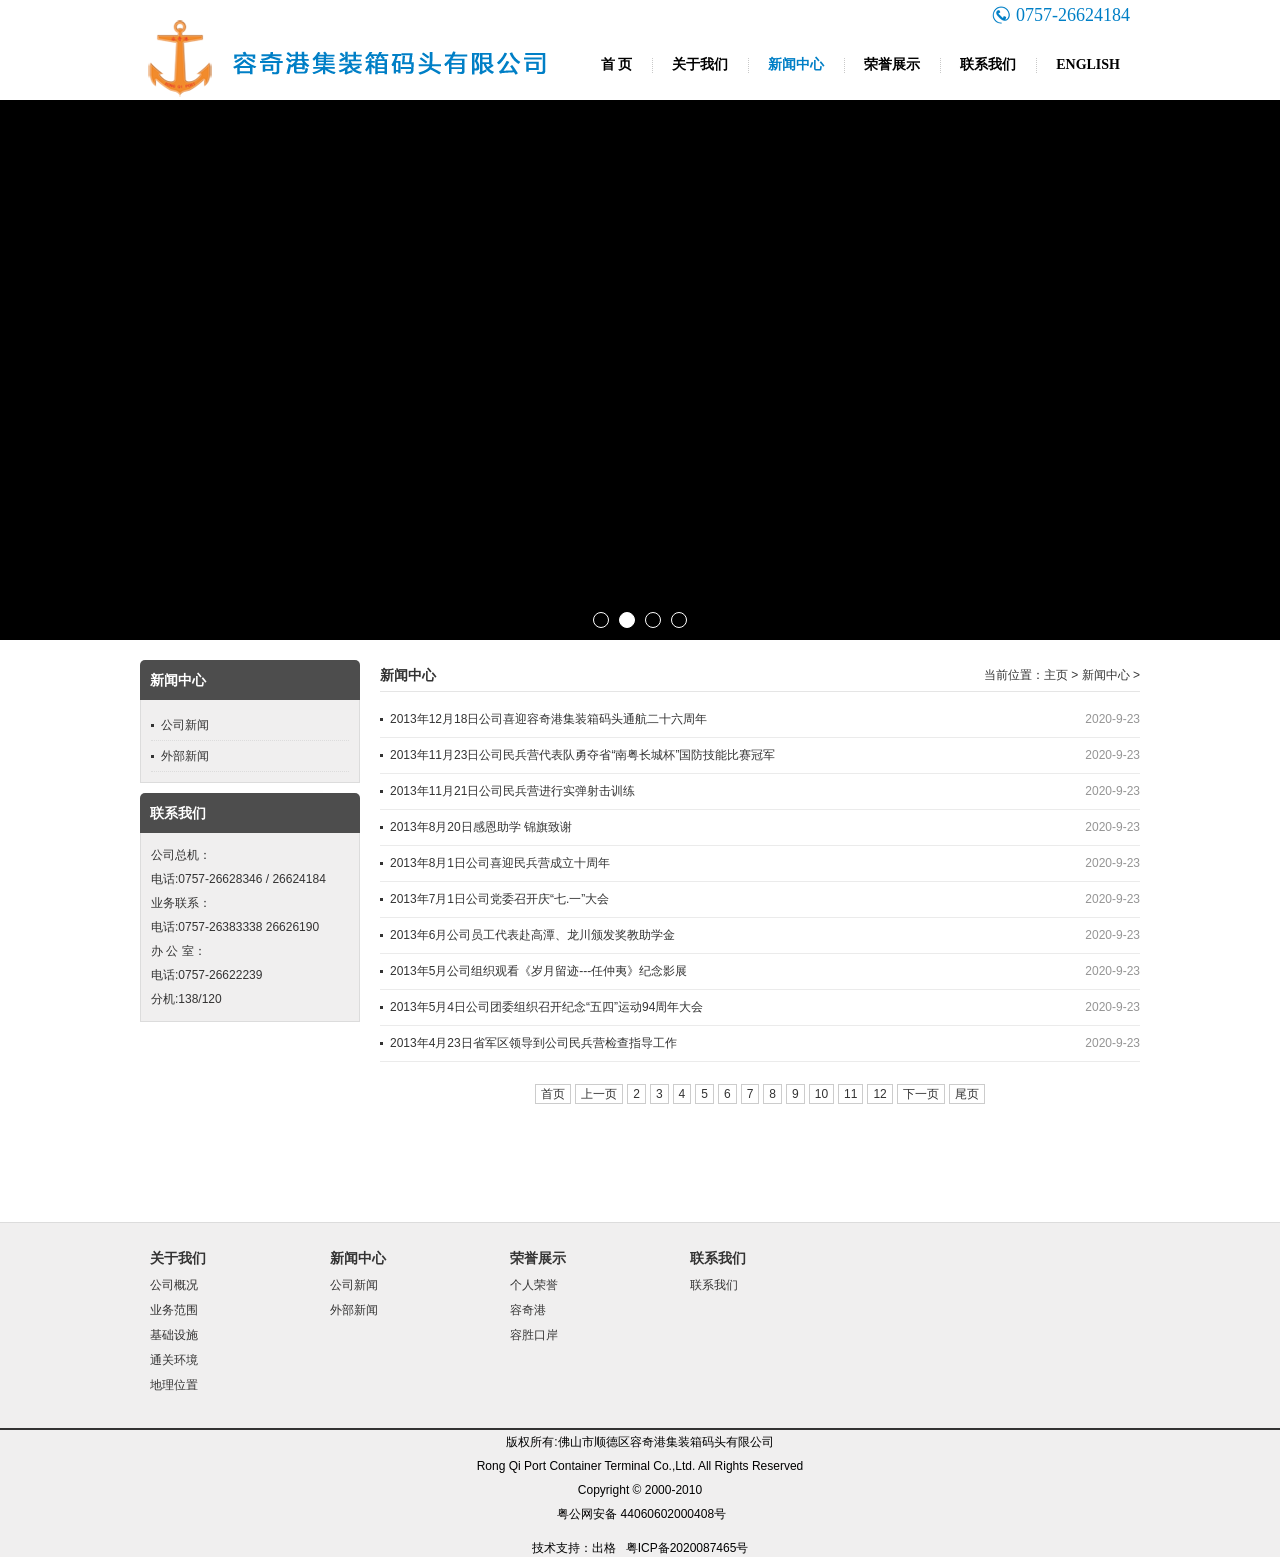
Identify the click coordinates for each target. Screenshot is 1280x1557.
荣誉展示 (892, 64)
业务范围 (174, 1310)
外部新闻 (185, 756)
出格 (604, 1548)
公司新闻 (185, 725)
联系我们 (988, 64)
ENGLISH (1088, 64)
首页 (553, 1094)
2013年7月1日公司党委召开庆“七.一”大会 (499, 899)
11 (850, 1094)
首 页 (617, 64)
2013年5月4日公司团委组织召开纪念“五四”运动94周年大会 (546, 1007)
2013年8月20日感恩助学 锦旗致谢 (481, 827)
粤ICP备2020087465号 (687, 1548)
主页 (1056, 675)
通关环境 (174, 1360)
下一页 (921, 1094)
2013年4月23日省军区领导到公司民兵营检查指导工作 (533, 1043)
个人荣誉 (534, 1285)
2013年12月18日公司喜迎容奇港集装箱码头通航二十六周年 (548, 719)
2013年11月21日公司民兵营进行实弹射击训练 (512, 791)
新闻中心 (796, 64)
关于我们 (700, 64)
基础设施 (174, 1335)
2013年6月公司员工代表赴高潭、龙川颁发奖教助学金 (532, 935)
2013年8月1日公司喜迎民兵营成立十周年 (500, 863)
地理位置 (174, 1385)
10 (821, 1094)
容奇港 (528, 1310)
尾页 (967, 1094)
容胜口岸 (534, 1335)
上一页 (599, 1094)
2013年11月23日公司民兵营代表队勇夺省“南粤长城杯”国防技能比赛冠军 (582, 755)
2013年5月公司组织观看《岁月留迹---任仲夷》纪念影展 (538, 971)
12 (879, 1094)
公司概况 (174, 1285)
